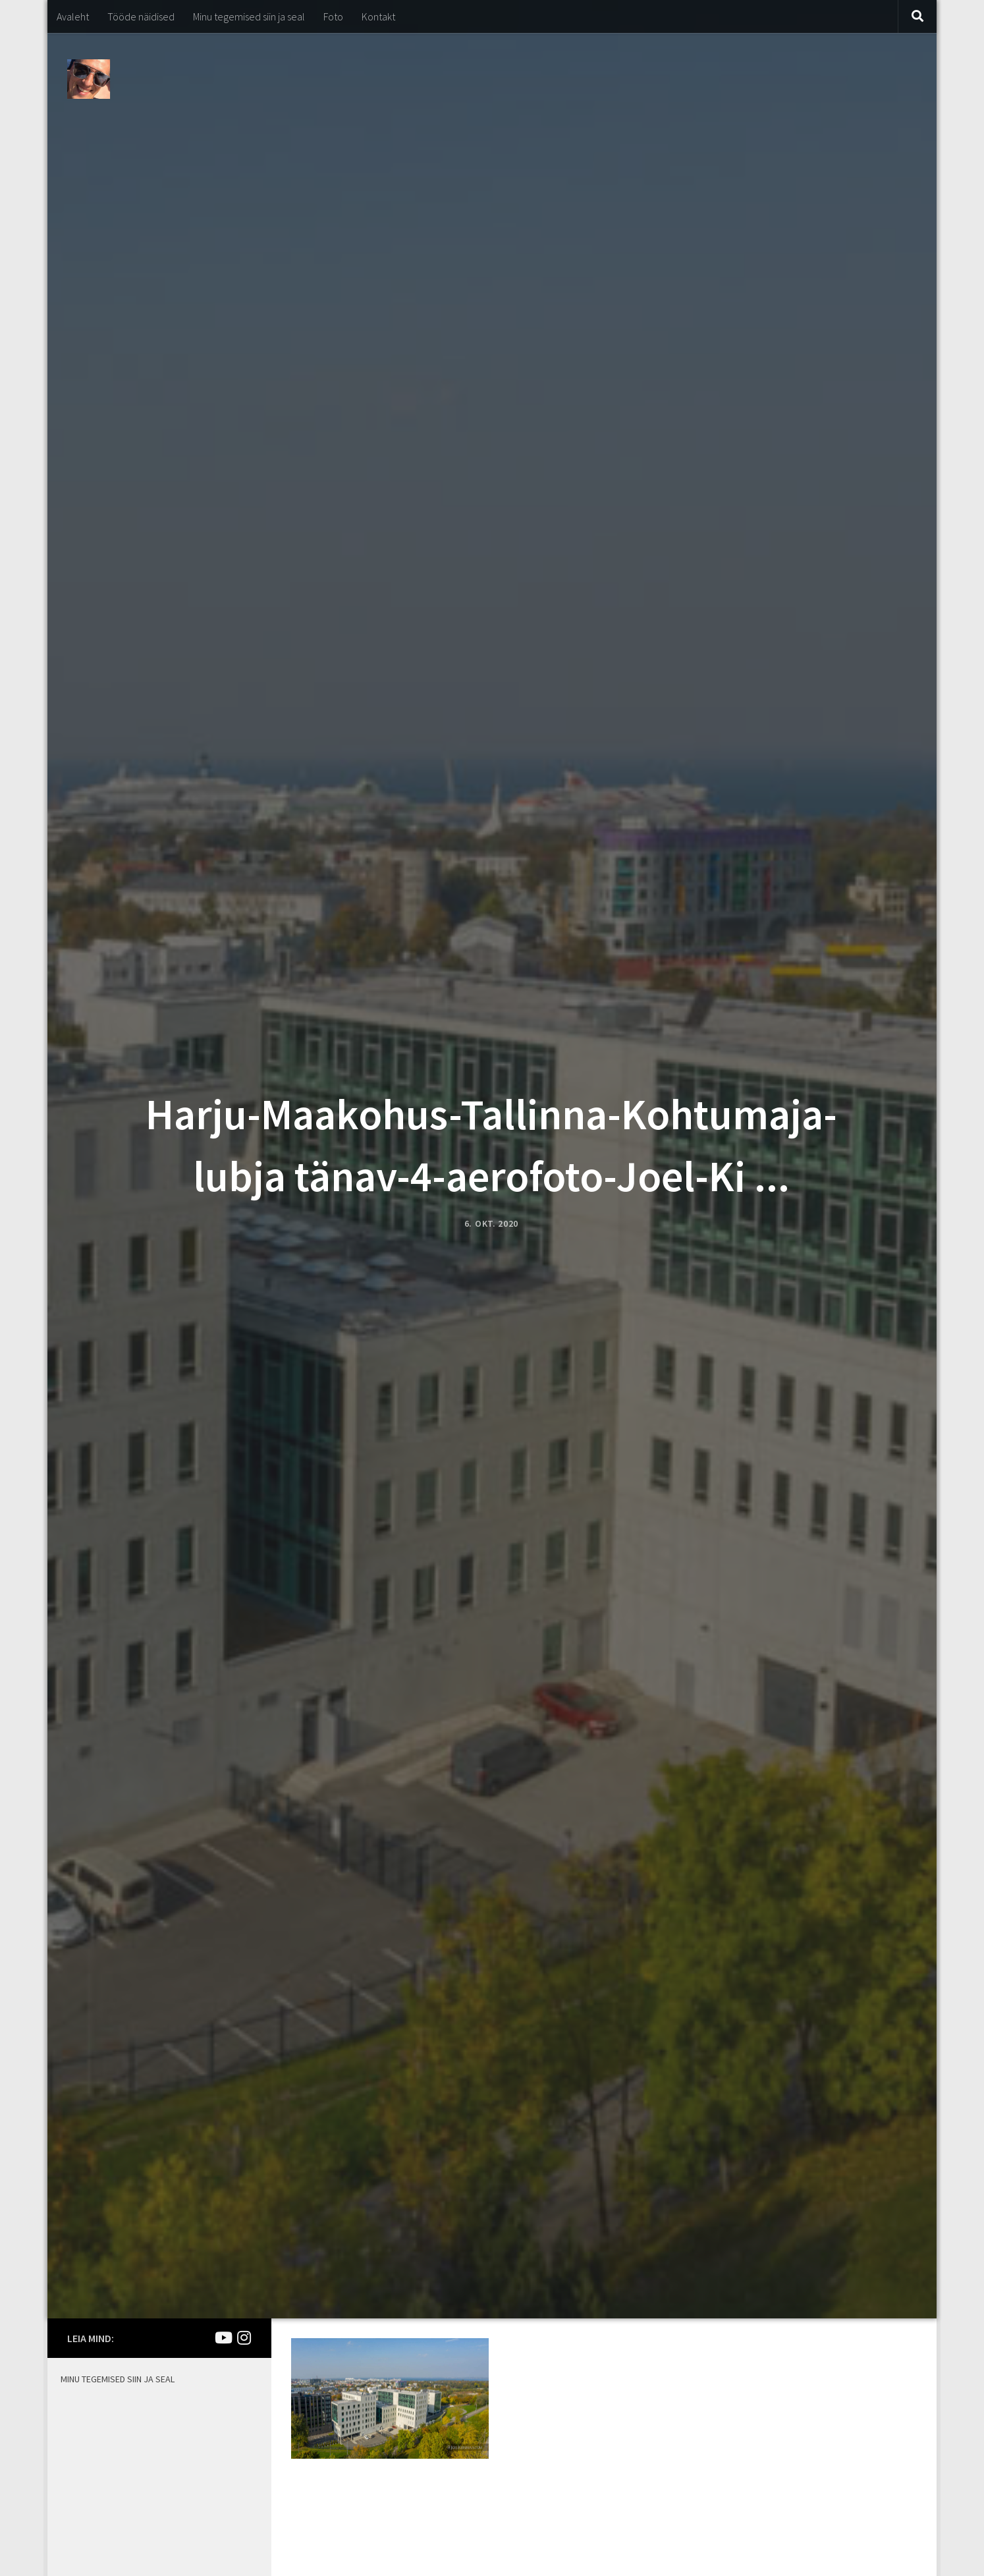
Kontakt (378, 16)
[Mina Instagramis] (244, 2337)
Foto (333, 16)
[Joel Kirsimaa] (223, 2337)
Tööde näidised (141, 16)
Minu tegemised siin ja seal (249, 16)
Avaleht (73, 16)
